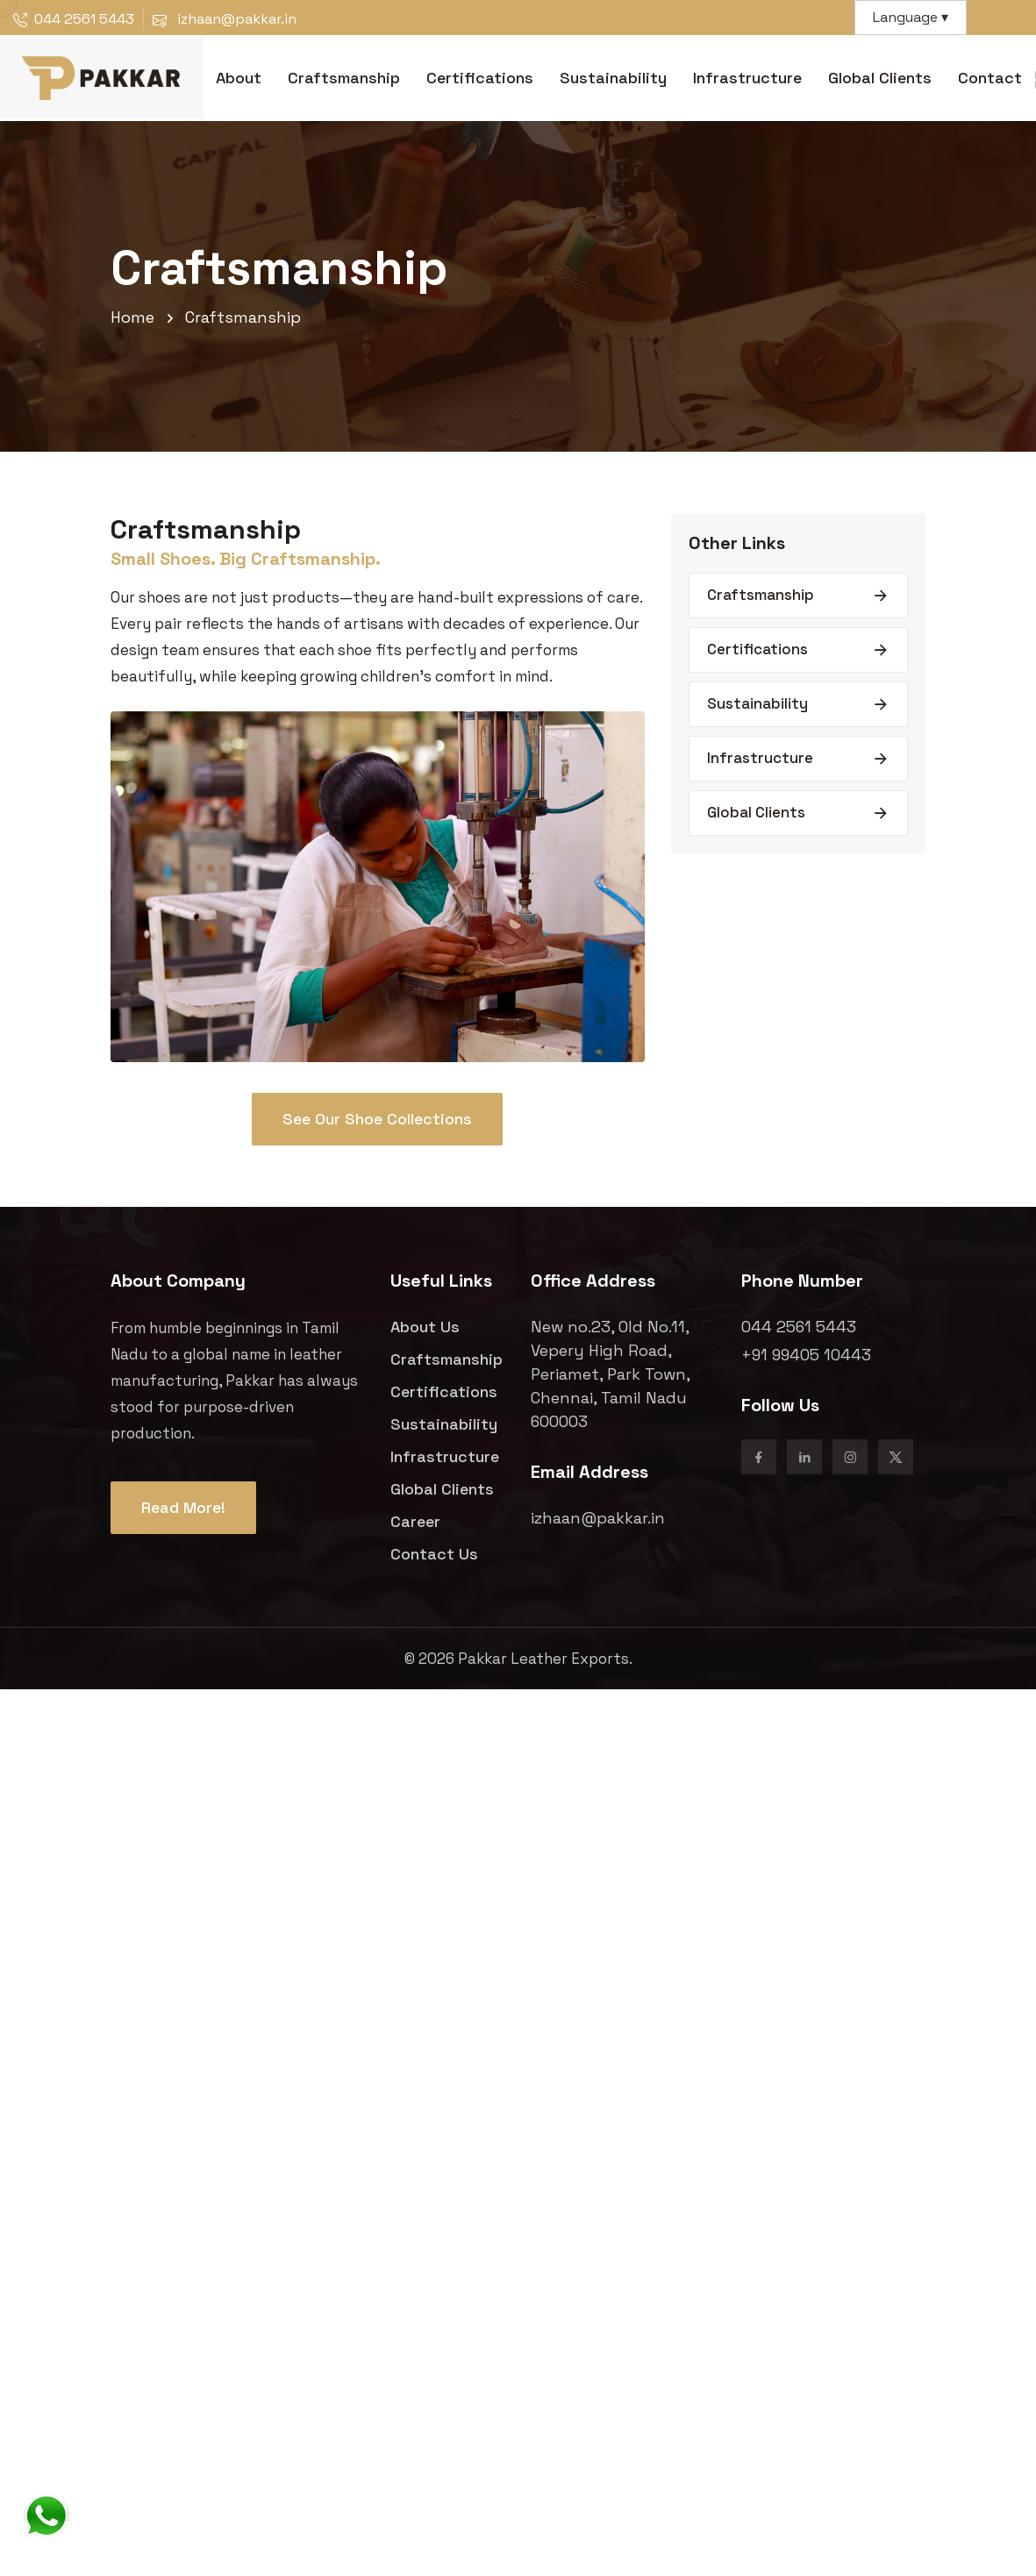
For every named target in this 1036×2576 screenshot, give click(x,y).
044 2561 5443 (84, 19)
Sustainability (613, 78)
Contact (990, 78)
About (238, 78)
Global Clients (880, 78)
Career (415, 1521)
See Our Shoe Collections (377, 1119)
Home (132, 317)
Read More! (183, 1507)
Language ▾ (910, 17)
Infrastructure (747, 78)
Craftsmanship (344, 78)
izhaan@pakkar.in (598, 1518)
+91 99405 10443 (806, 1355)
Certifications (479, 78)
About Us (425, 1327)
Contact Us (434, 1554)
